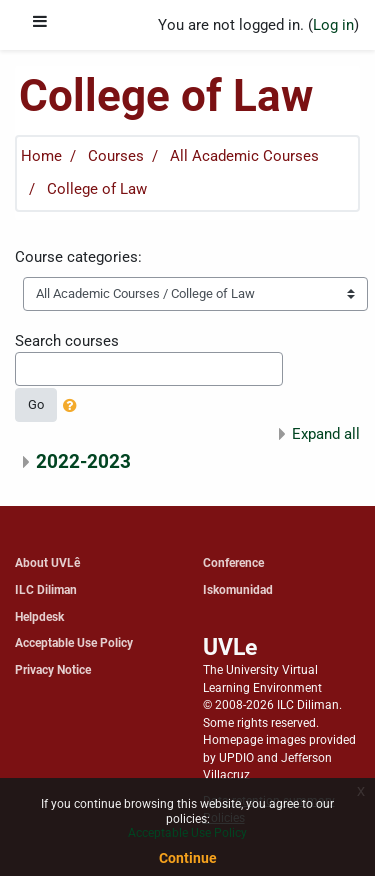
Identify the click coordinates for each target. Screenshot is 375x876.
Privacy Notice (53, 669)
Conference (233, 562)
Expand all (326, 434)
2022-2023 (83, 461)
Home (41, 156)
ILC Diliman (46, 589)
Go (36, 404)
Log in (333, 25)
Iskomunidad (238, 589)
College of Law (97, 189)
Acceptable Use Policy (74, 642)
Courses (116, 156)
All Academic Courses (244, 156)
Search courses (67, 341)
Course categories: (78, 257)
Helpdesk (39, 616)
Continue (188, 858)
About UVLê (47, 562)
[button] (74, 407)
